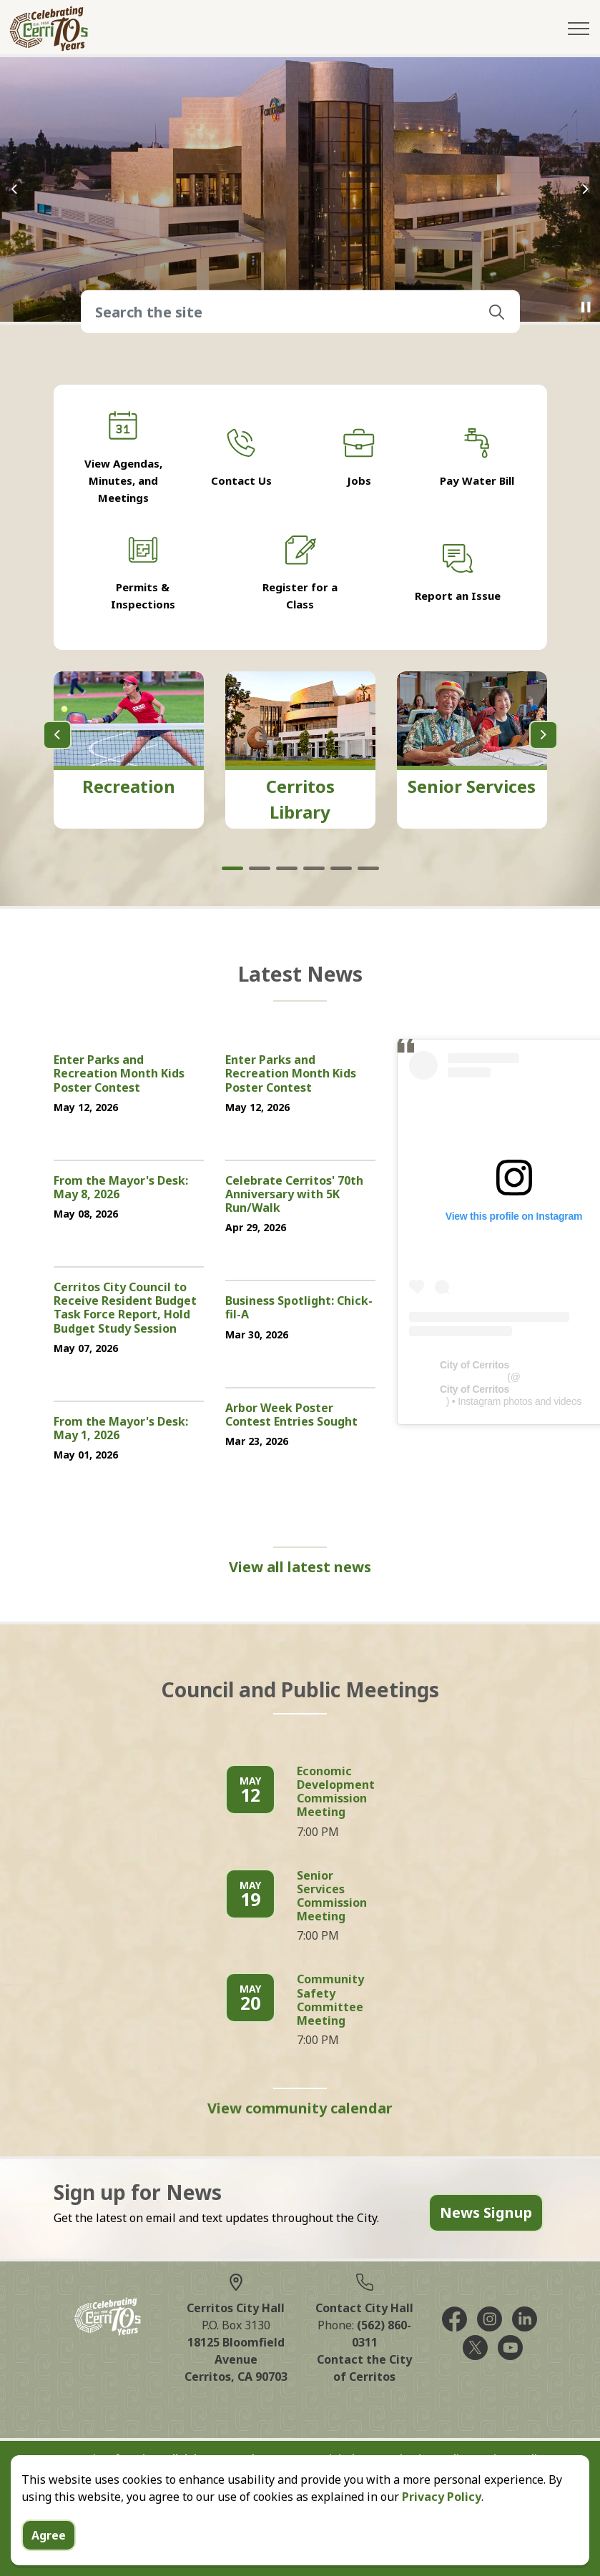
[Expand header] (578, 28)
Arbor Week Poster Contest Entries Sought (291, 1415)
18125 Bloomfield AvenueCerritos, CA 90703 (236, 2359)
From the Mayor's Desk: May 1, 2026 (121, 1429)
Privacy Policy (441, 2497)
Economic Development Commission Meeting (336, 1792)
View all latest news (300, 1567)
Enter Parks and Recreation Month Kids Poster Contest (119, 1074)
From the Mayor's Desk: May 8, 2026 (121, 1188)
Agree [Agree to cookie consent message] (48, 2535)
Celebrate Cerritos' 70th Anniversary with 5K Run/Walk (294, 1194)
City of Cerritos (474, 1365)
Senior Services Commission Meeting (332, 1897)
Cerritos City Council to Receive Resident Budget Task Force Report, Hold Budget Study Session (125, 1308)
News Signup (486, 2213)
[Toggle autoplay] (585, 307)
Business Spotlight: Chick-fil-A (299, 1308)
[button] (497, 312)
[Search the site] (300, 312)
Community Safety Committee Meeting (330, 2000)
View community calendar (300, 2108)
